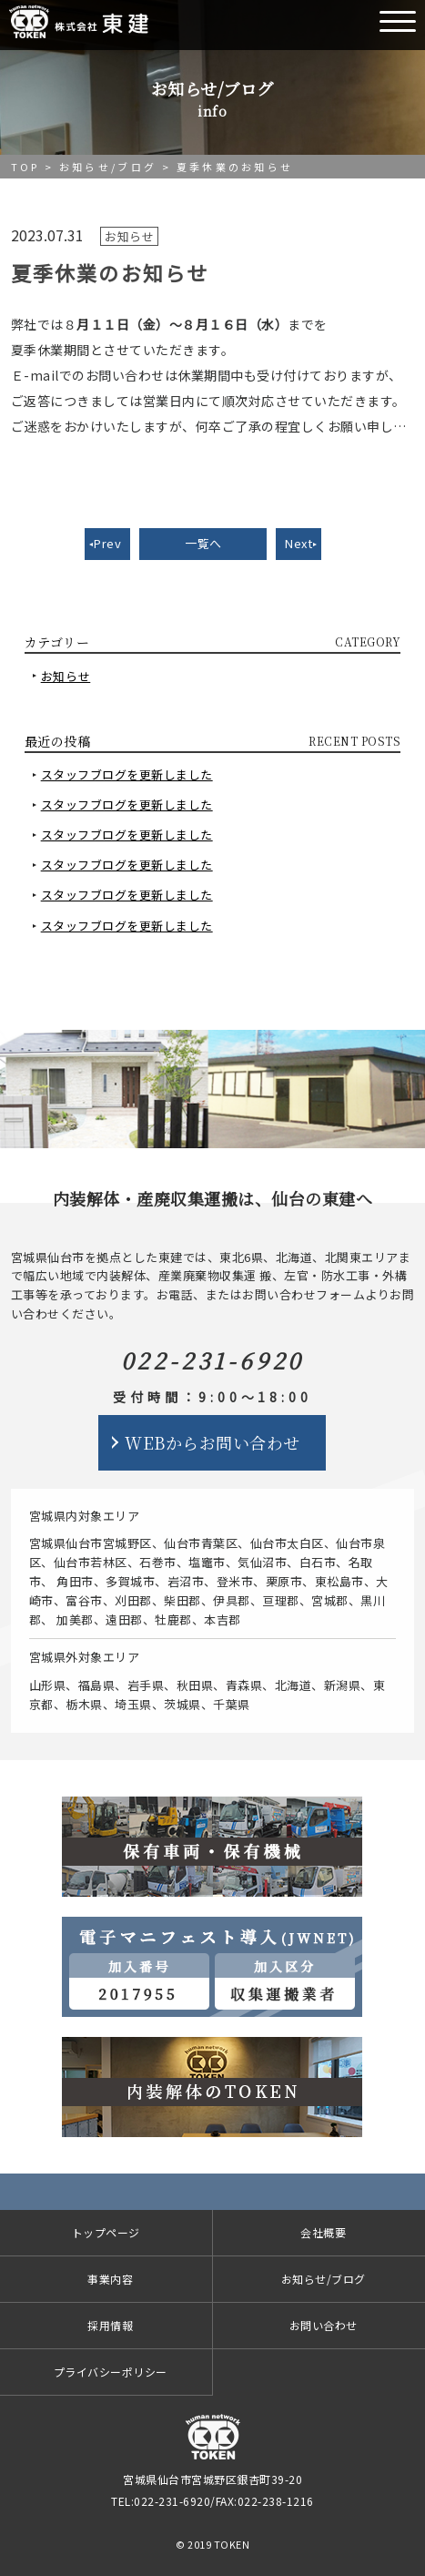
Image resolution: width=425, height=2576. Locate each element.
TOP (25, 166)
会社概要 (323, 2232)
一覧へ (203, 543)
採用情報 (110, 2325)
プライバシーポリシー (110, 2371)
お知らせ (66, 676)
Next (298, 543)
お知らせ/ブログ (108, 166)
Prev (107, 543)
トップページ (106, 2232)
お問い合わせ (323, 2325)
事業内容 (110, 2278)
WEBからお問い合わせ (212, 1442)
